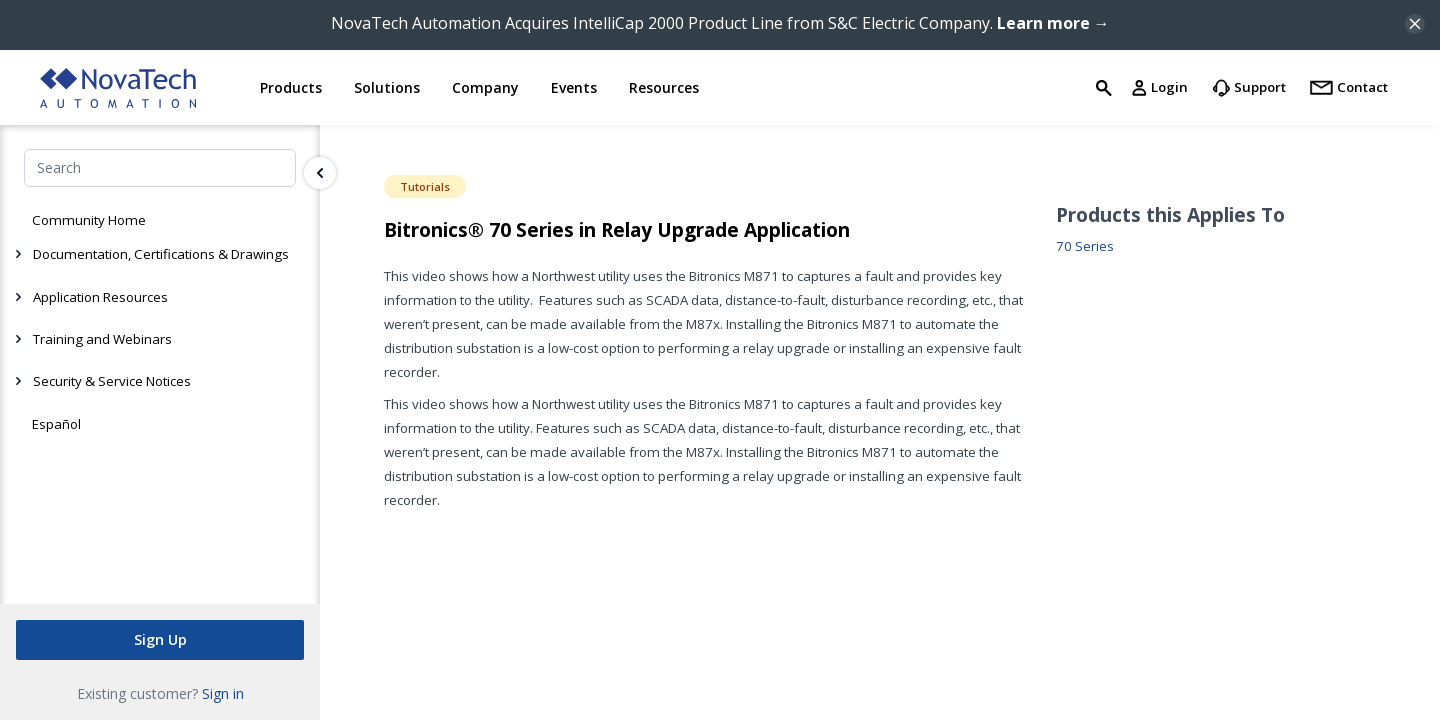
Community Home (89, 220)
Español (56, 424)
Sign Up (160, 639)
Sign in (223, 693)
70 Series (1085, 246)
